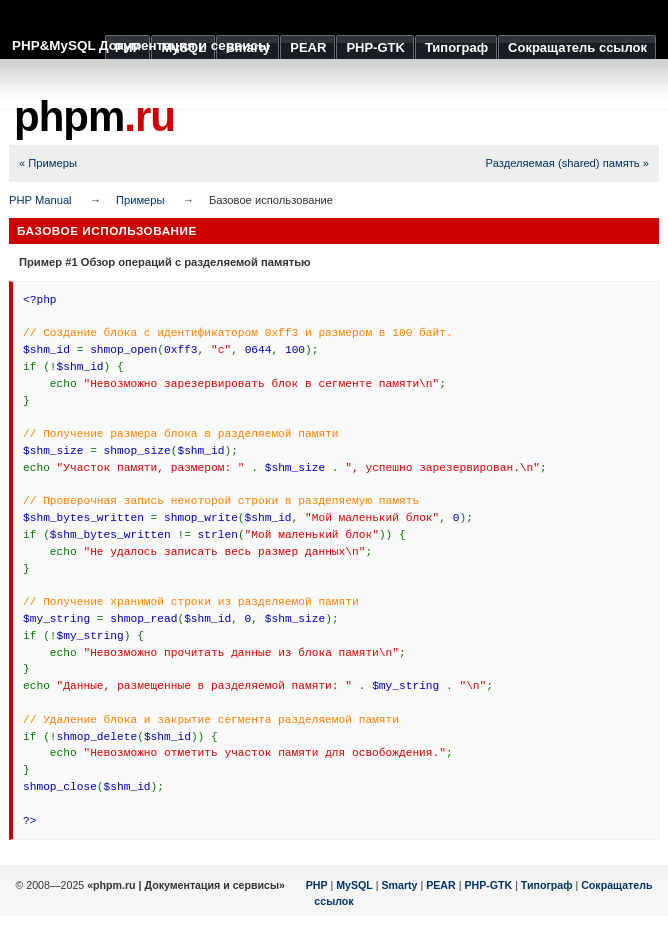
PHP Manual (40, 200)
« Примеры (48, 163)
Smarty (399, 885)
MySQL (354, 885)
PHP (317, 885)
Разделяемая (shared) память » (567, 163)
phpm (94, 116)
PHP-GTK (488, 885)
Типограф (547, 885)
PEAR (441, 885)
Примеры (140, 200)
